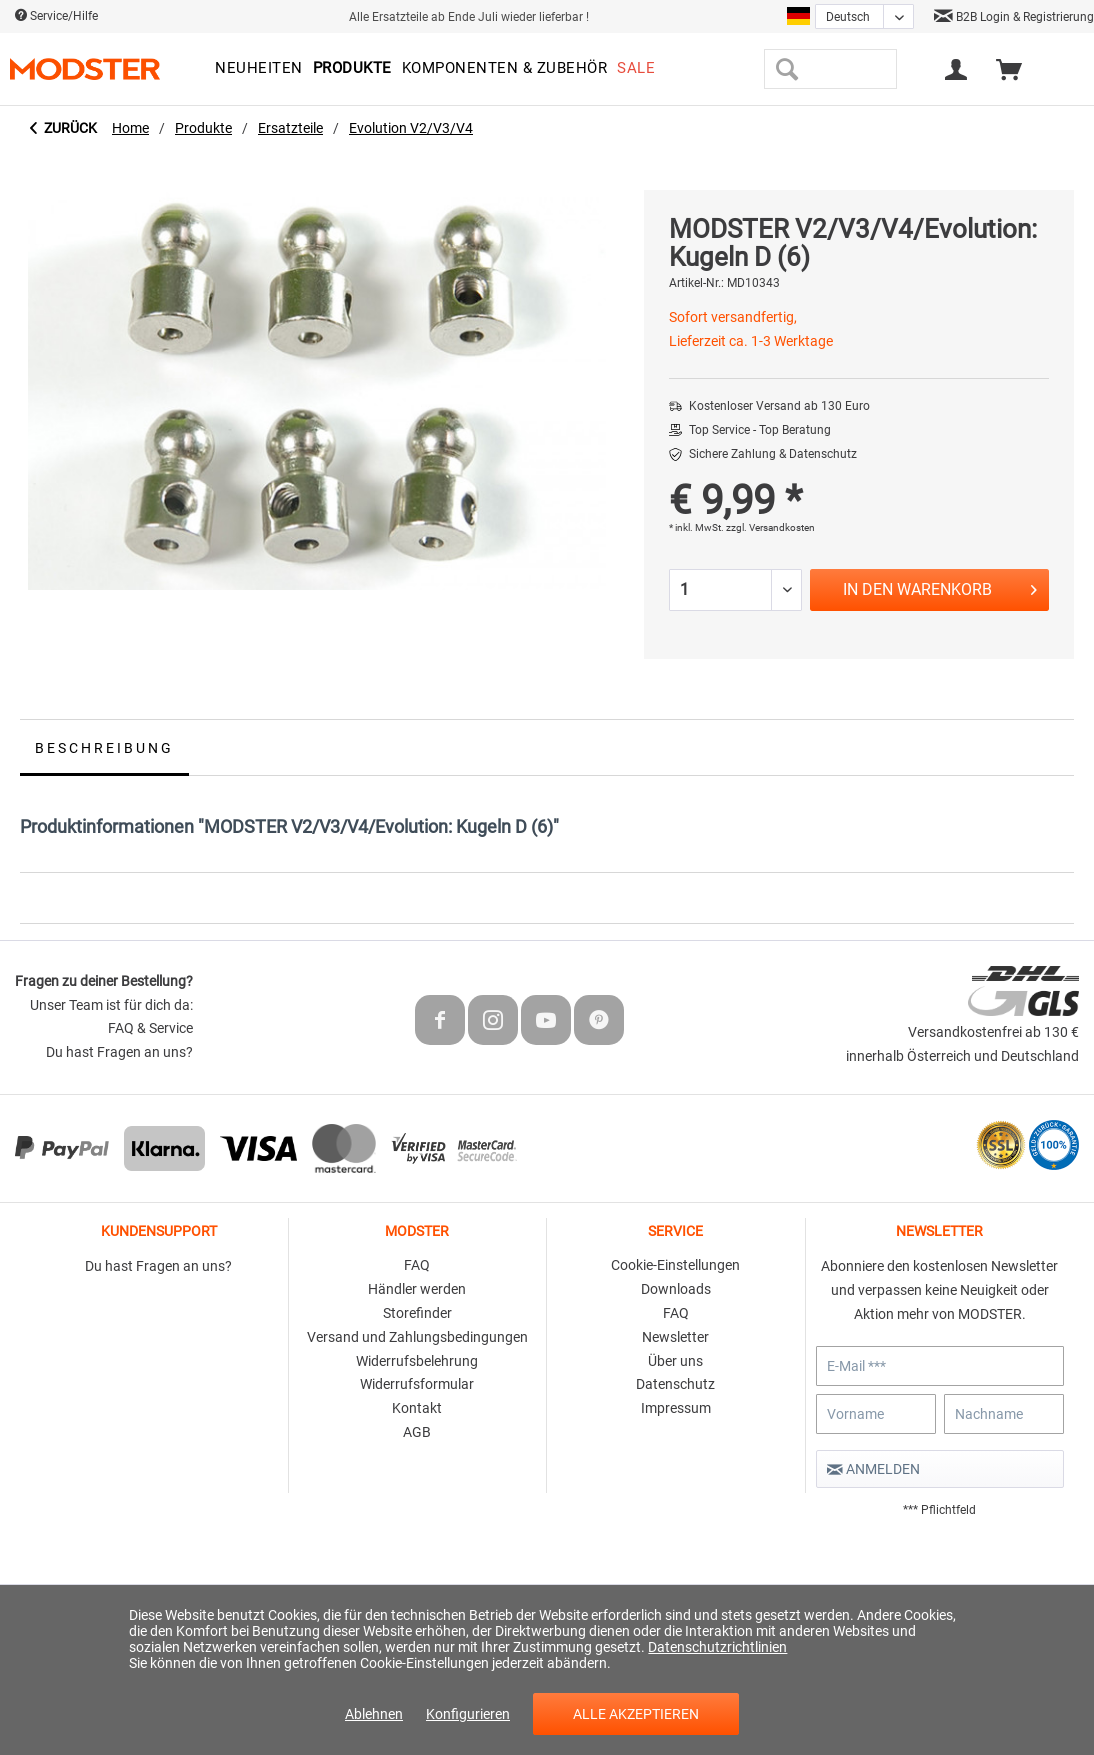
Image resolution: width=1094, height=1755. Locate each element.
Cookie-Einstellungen (675, 1265)
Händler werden (417, 1289)
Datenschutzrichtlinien (717, 1647)
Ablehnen (374, 1714)
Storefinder (417, 1313)
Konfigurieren (468, 1714)
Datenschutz (675, 1384)
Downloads (676, 1289)
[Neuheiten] (259, 69)
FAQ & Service (150, 1028)
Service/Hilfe (56, 16)
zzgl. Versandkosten (770, 527)
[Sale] (636, 69)
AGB (417, 1432)
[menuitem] (259, 69)
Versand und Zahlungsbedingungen (417, 1337)
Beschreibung (104, 748)
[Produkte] (352, 69)
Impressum (676, 1408)
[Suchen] (786, 69)
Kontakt (417, 1408)
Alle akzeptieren (636, 1714)
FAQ (417, 1265)
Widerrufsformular (417, 1384)
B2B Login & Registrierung (1014, 17)
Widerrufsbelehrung (417, 1361)
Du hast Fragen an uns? (119, 1052)
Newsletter (675, 1337)
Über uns (675, 1361)
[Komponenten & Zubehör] (505, 69)
